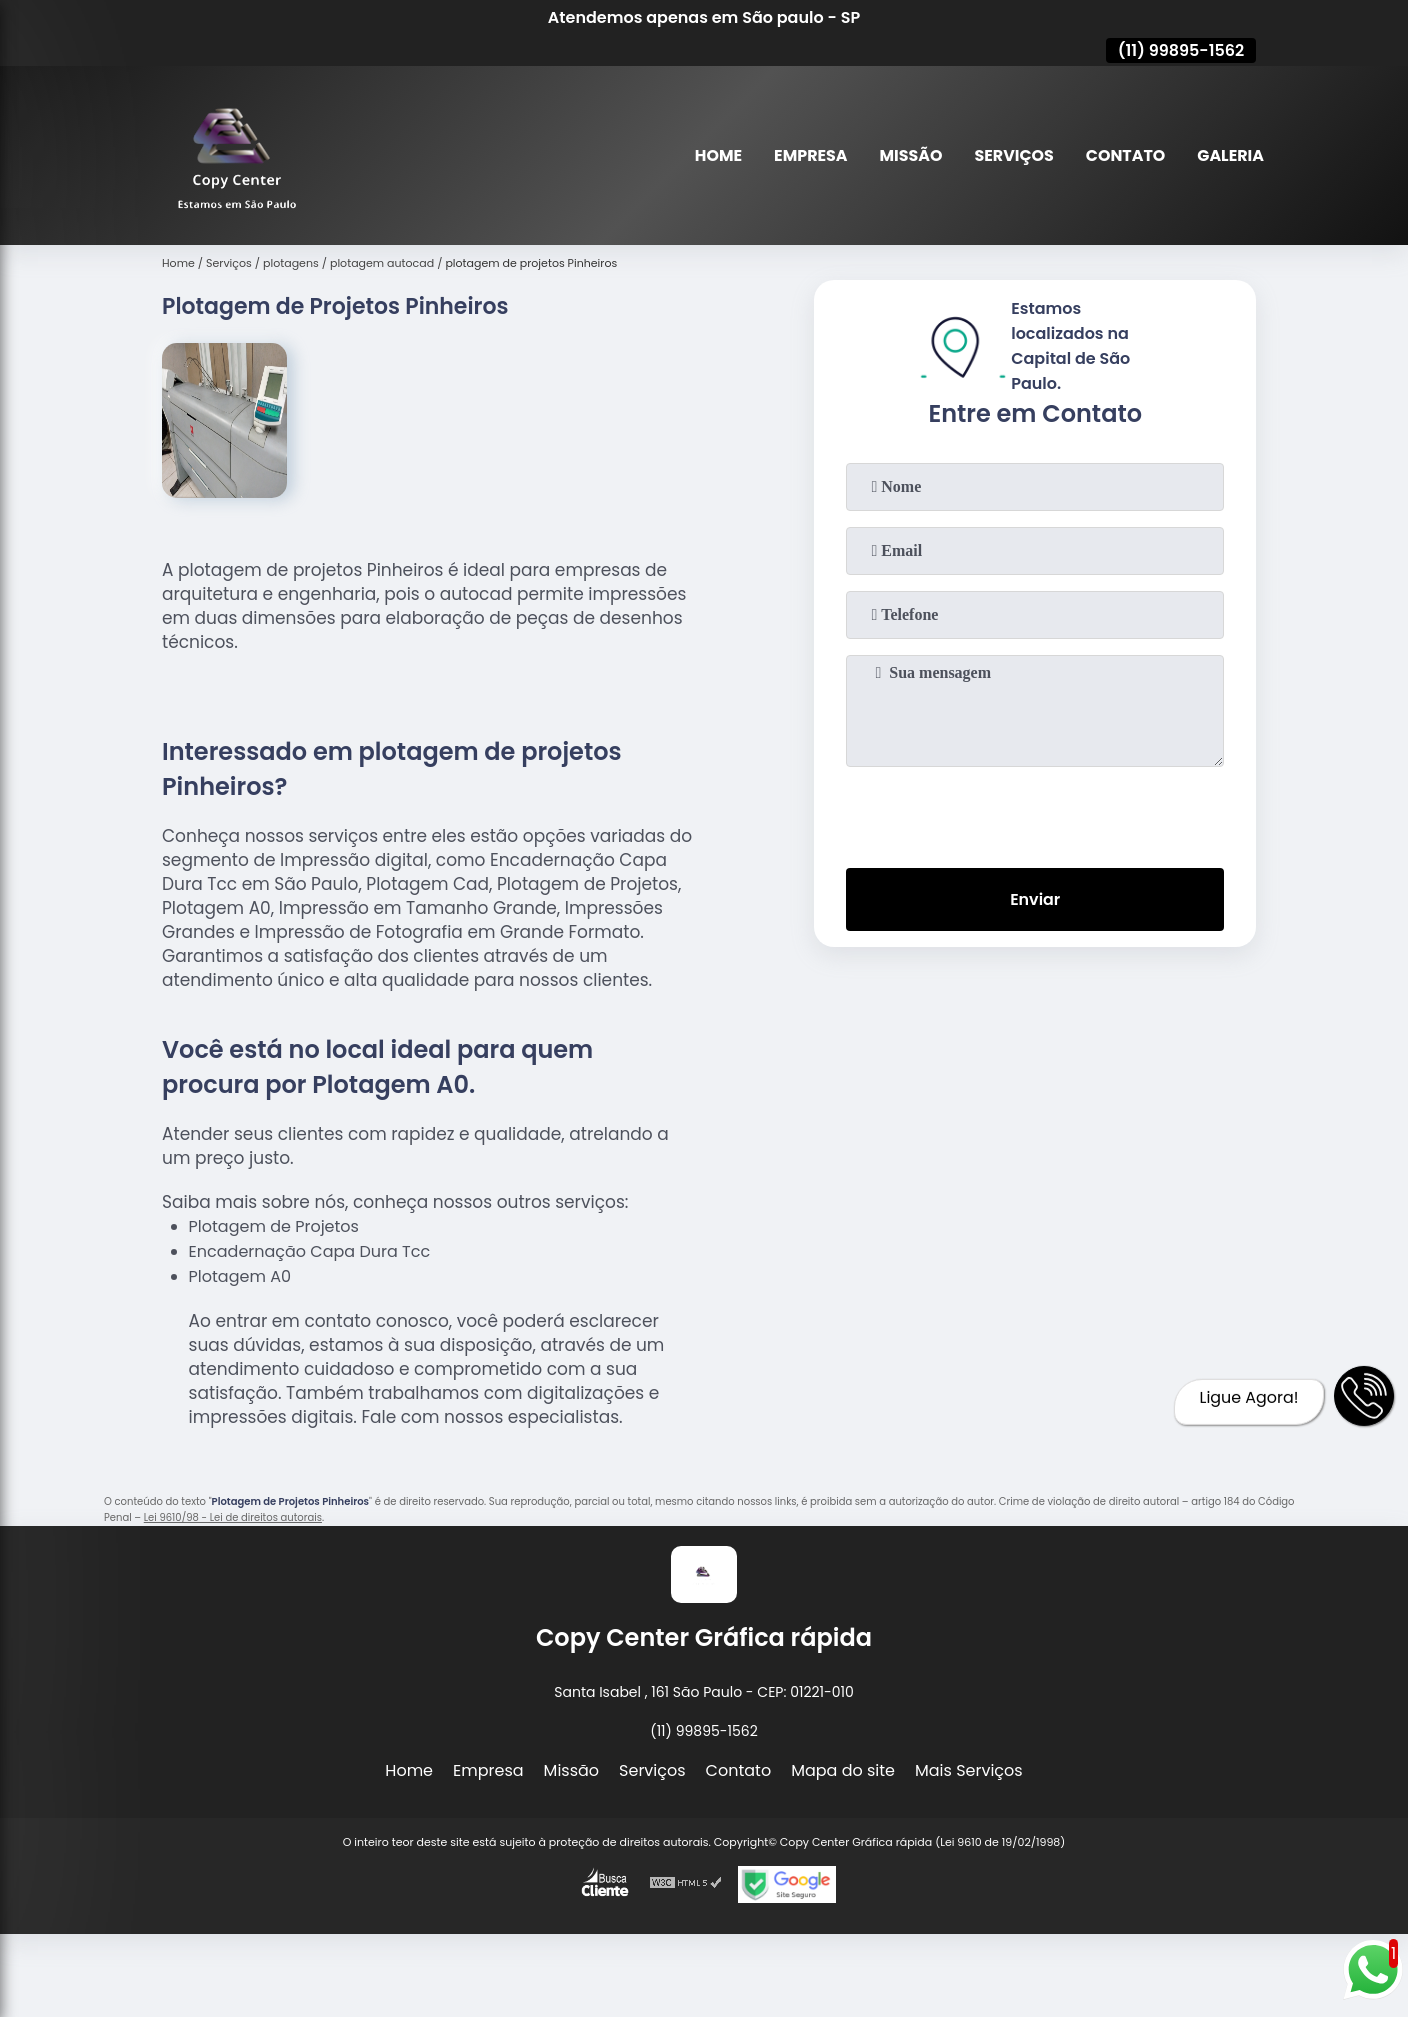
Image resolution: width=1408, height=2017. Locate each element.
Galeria (1230, 155)
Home (716, 155)
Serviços (1013, 155)
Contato (1125, 155)
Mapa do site (843, 1770)
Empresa (808, 155)
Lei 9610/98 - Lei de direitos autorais (233, 1517)
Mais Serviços (969, 1770)
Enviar (1035, 899)
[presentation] (1035, 813)
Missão (908, 155)
